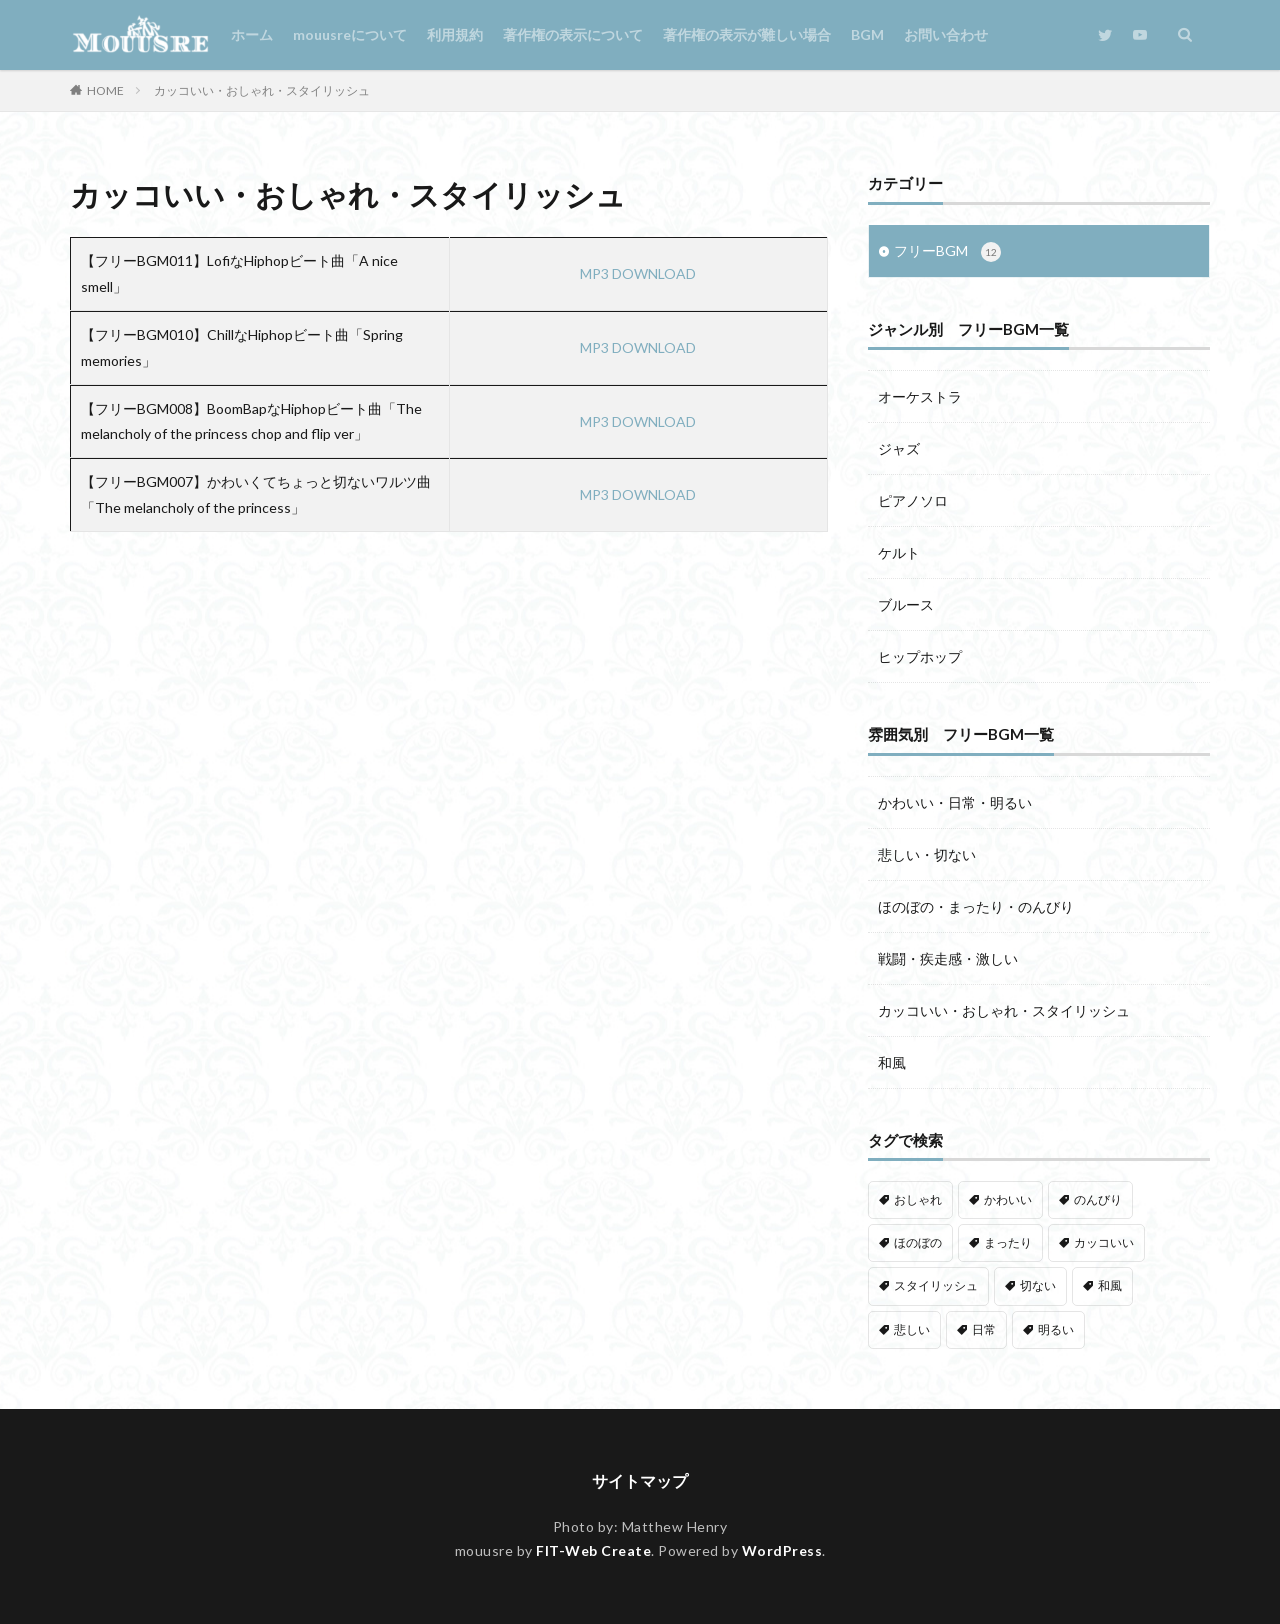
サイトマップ (640, 1480)
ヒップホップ (920, 656)
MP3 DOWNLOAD (638, 273)
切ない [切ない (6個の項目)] (1038, 1285)
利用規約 (455, 34)
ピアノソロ (913, 500)
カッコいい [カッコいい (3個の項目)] (1104, 1242)
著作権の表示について (573, 34)
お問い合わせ (946, 34)
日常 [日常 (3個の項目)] (984, 1329)
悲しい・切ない (927, 854)
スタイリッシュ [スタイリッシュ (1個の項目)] (936, 1285)
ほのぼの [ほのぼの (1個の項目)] (918, 1242)
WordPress (782, 1550)
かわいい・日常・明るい (955, 802)
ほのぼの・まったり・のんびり (976, 906)
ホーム (252, 34)
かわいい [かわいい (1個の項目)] (1008, 1199)
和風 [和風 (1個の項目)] (1110, 1285)
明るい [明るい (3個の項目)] (1056, 1329)
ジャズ (899, 448)
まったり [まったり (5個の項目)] (1008, 1242)
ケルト (899, 552)
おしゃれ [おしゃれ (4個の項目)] (918, 1199)
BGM (867, 34)
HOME (105, 90)
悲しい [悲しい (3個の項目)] (912, 1329)
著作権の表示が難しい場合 (747, 34)
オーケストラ (920, 396)
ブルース (906, 604)
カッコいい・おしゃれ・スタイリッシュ (262, 90)
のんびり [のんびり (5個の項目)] (1098, 1199)
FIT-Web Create (593, 1550)
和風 (892, 1062)
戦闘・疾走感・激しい (948, 958)
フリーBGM (947, 252)
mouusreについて (350, 34)
